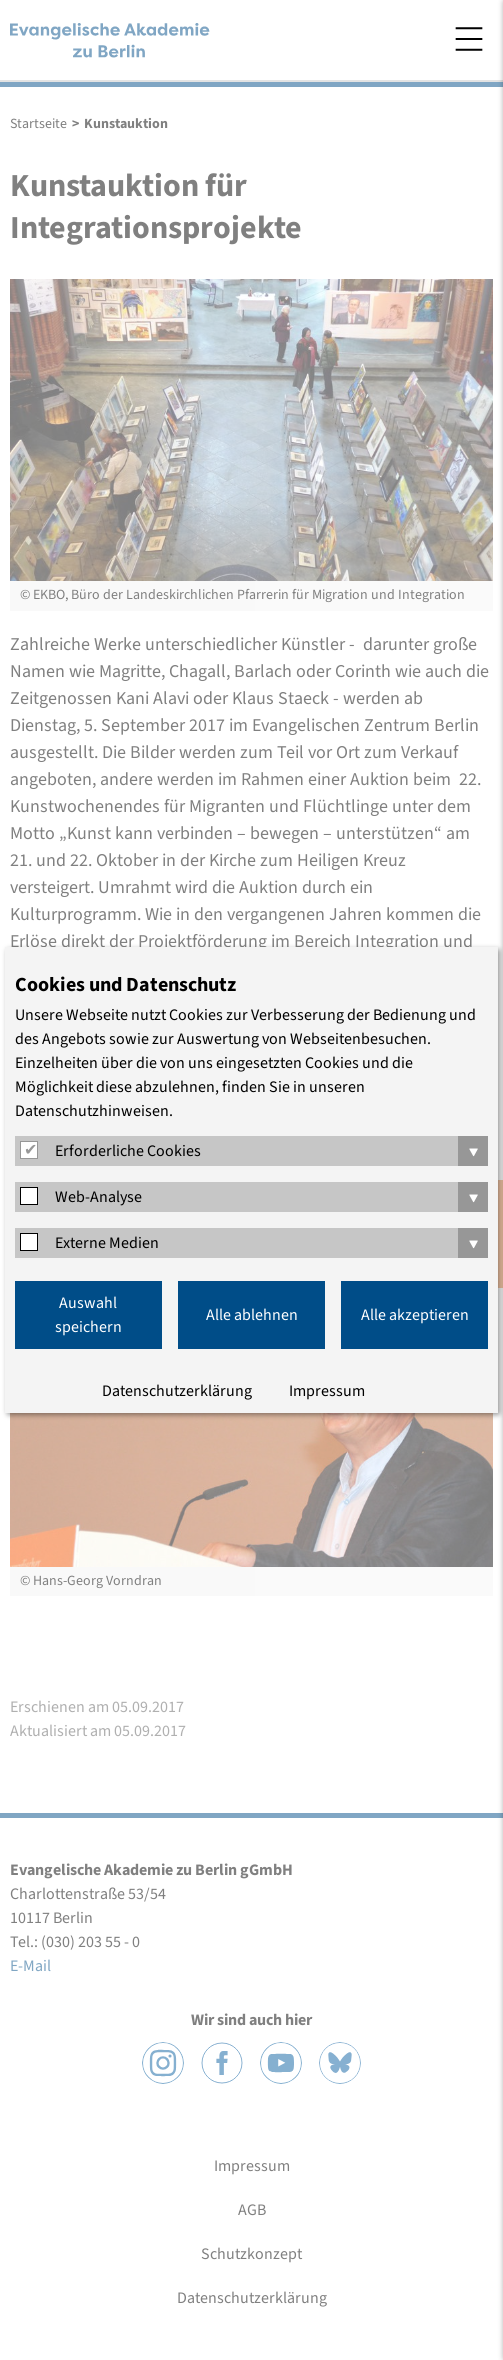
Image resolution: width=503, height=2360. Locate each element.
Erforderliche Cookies (128, 1151)
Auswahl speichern (88, 1315)
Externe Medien (107, 1243)
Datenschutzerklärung (177, 1391)
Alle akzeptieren (415, 1315)
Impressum (327, 1391)
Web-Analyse (98, 1197)
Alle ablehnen (252, 1315)
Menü (469, 39)
